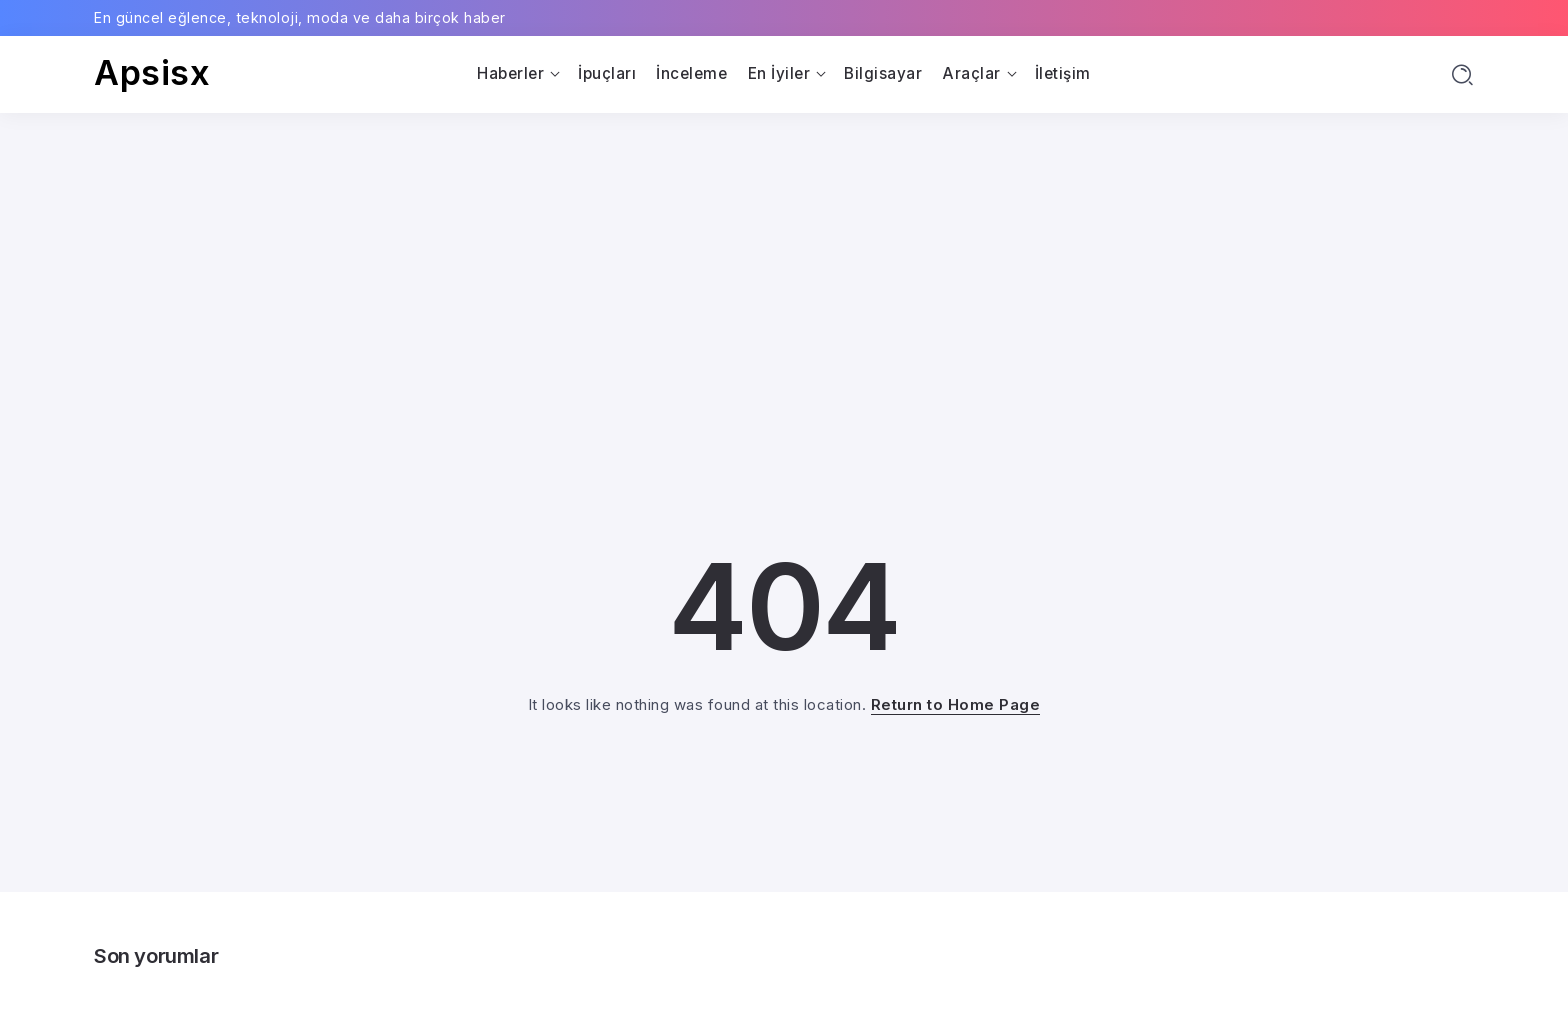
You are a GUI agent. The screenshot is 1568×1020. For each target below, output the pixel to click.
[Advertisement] (784, 263)
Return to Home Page (956, 704)
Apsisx (152, 72)
